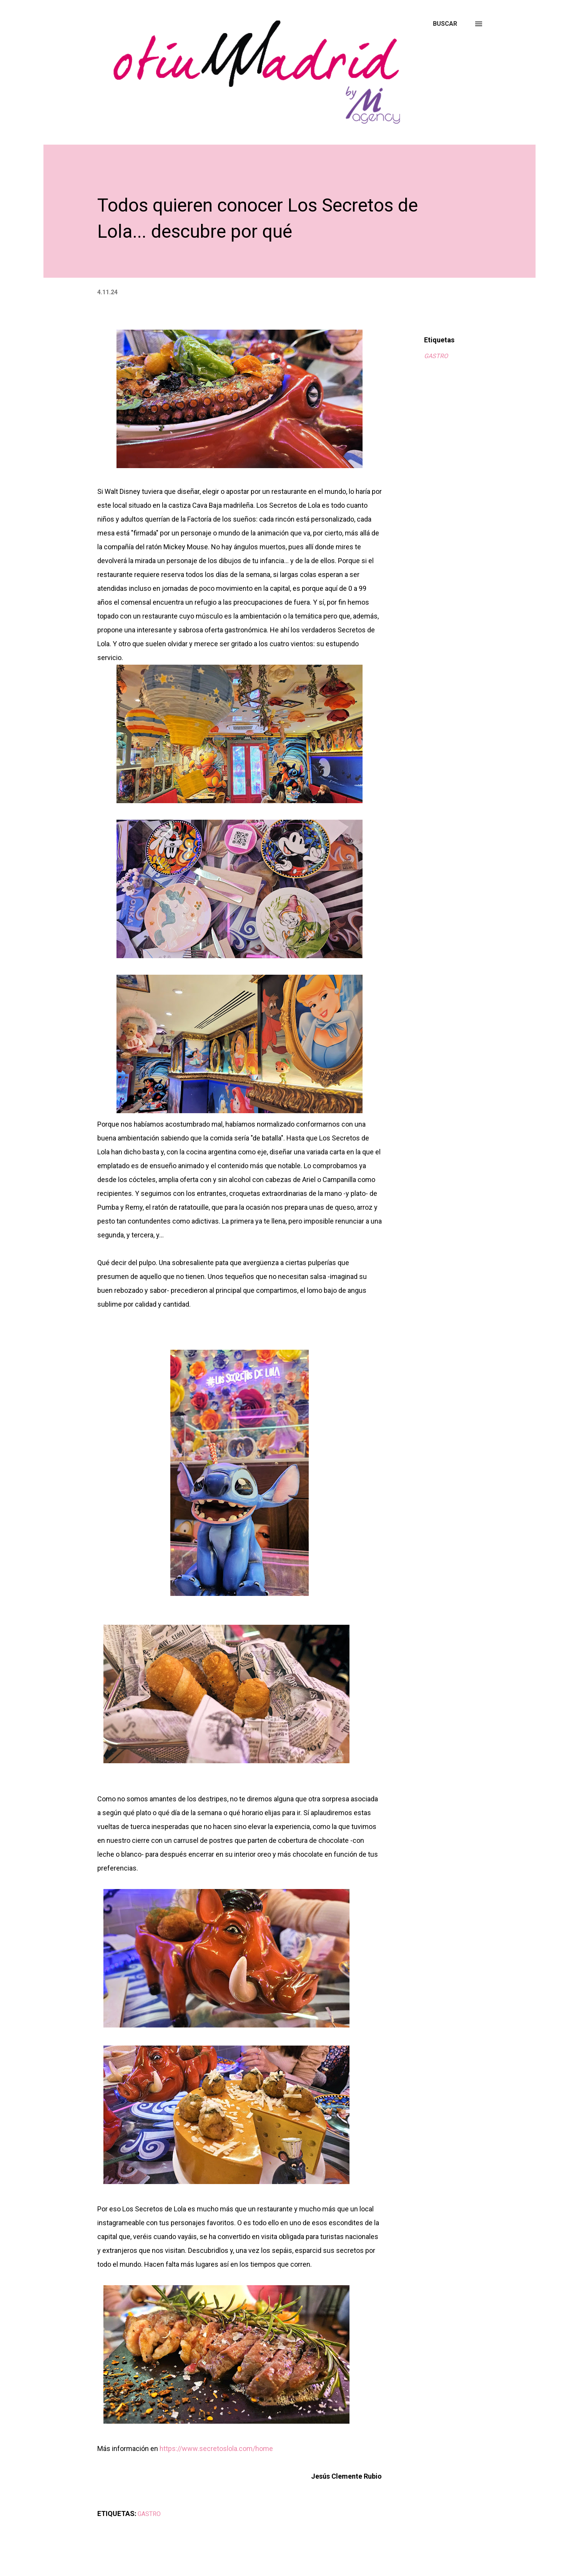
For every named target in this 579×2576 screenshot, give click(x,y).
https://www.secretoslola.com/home (216, 2448)
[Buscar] (445, 24)
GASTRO (436, 356)
